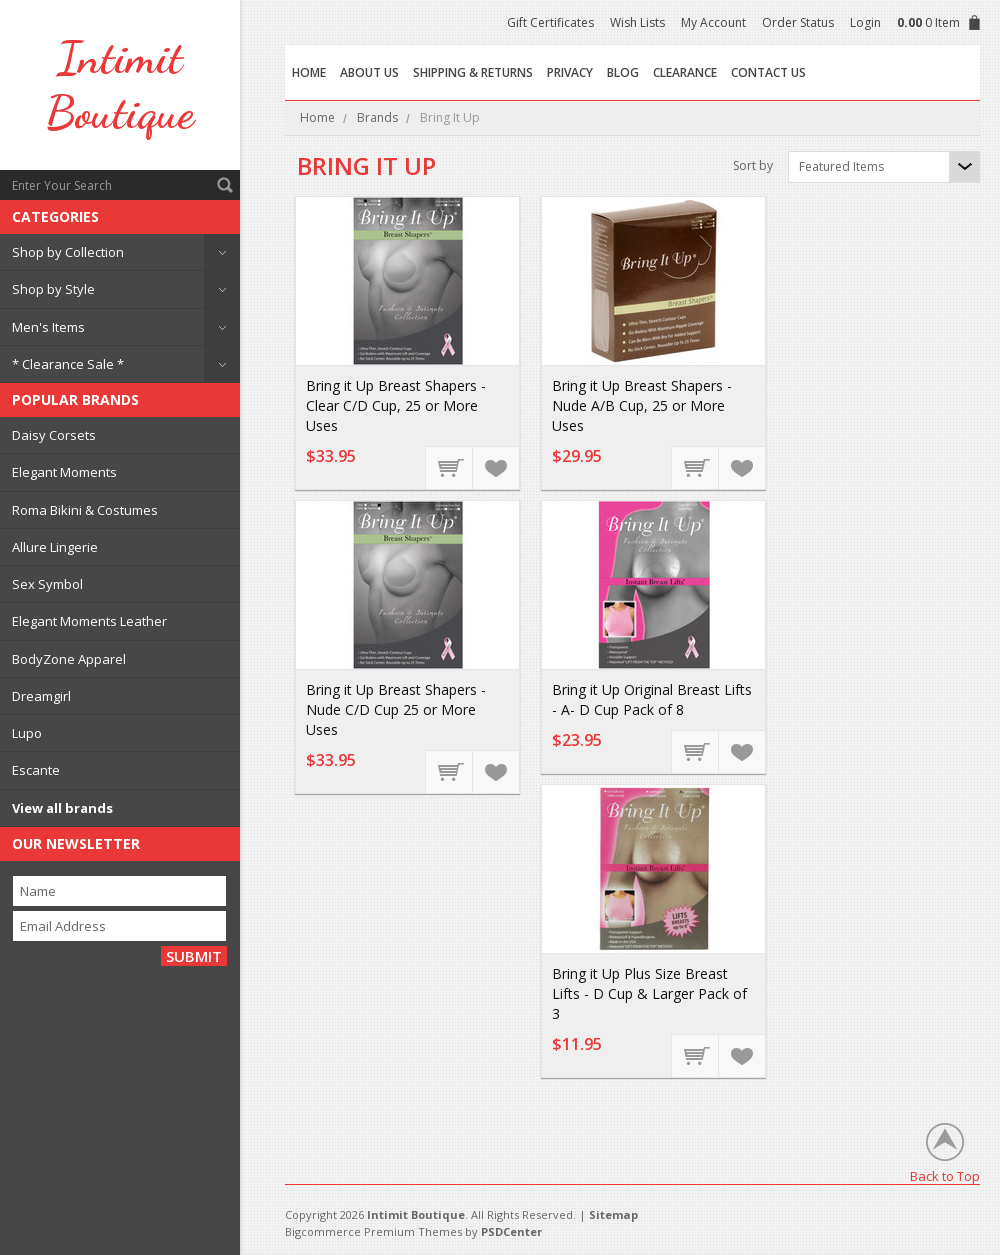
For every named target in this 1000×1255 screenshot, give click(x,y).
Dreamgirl (41, 696)
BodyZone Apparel (69, 659)
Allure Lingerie (55, 547)
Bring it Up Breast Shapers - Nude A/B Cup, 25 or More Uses (642, 405)
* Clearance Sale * (68, 364)
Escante (36, 770)
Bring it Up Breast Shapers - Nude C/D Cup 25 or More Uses (396, 709)
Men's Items (48, 327)
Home (317, 117)
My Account (713, 22)
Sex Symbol (47, 584)
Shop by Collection (68, 252)
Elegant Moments (64, 472)
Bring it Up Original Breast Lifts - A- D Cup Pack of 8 (652, 699)
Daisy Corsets (54, 435)
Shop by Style (53, 289)
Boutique (120, 85)
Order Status (798, 22)
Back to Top (945, 1175)
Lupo (27, 733)
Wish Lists (637, 22)
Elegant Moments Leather (89, 621)
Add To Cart (450, 467)
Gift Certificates (550, 22)
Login (865, 22)
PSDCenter (511, 1231)
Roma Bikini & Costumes (85, 510)
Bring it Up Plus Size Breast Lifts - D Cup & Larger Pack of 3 (649, 993)
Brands (377, 117)
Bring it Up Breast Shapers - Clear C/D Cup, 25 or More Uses (396, 405)
